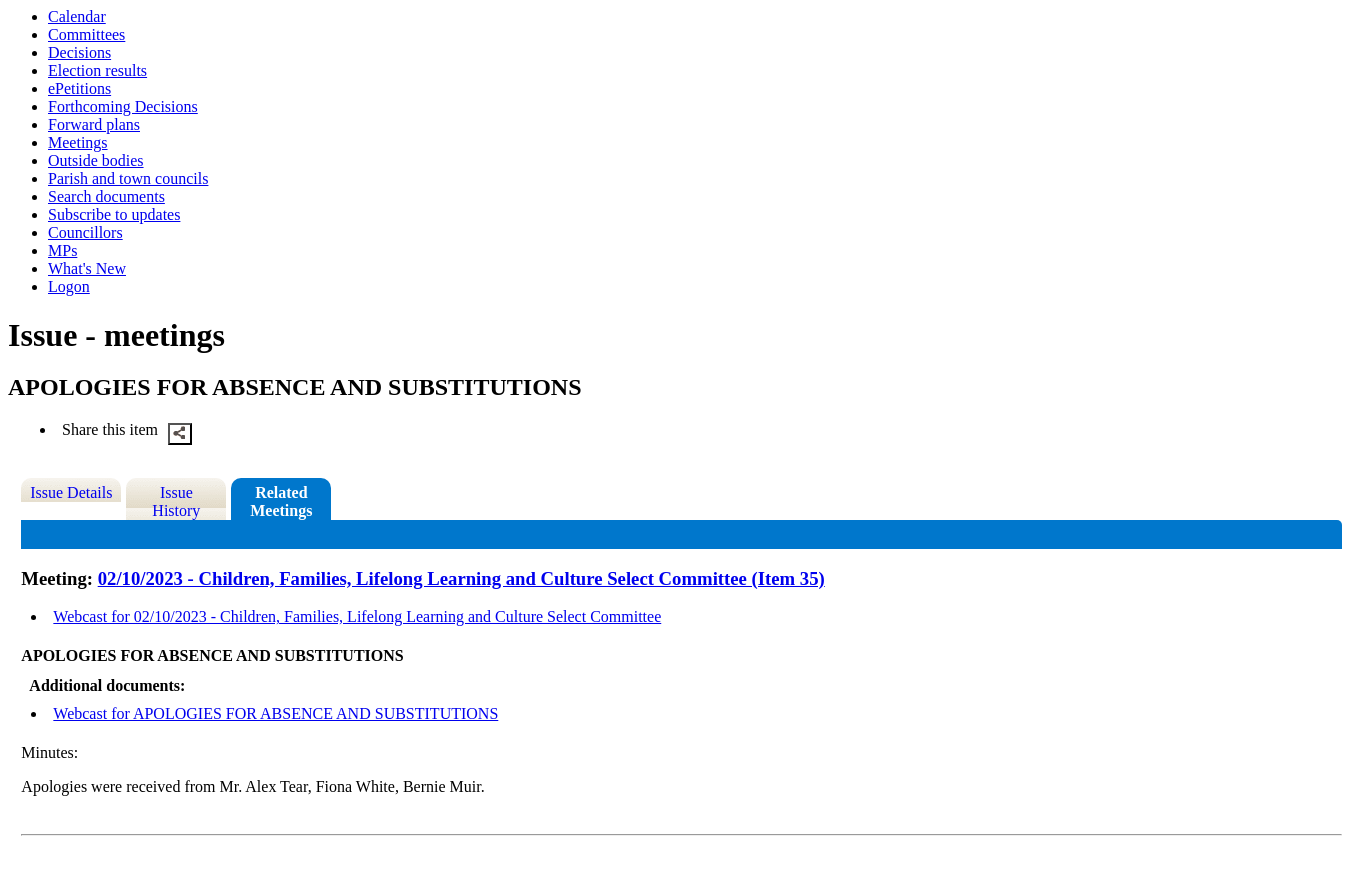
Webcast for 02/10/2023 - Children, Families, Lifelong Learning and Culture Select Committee (357, 616)
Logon (69, 286)
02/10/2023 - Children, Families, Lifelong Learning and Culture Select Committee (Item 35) (461, 578)
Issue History (176, 501)
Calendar (77, 16)
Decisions (79, 52)
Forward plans (94, 124)
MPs (62, 250)
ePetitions (79, 88)
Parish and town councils (128, 178)
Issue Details (71, 492)
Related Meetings (281, 501)
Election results (97, 70)
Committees (86, 34)
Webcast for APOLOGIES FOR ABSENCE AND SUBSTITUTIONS (275, 713)
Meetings (78, 142)
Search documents (106, 196)
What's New (87, 268)
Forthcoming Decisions (123, 106)
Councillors (85, 232)
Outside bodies (96, 160)
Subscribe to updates (114, 214)
